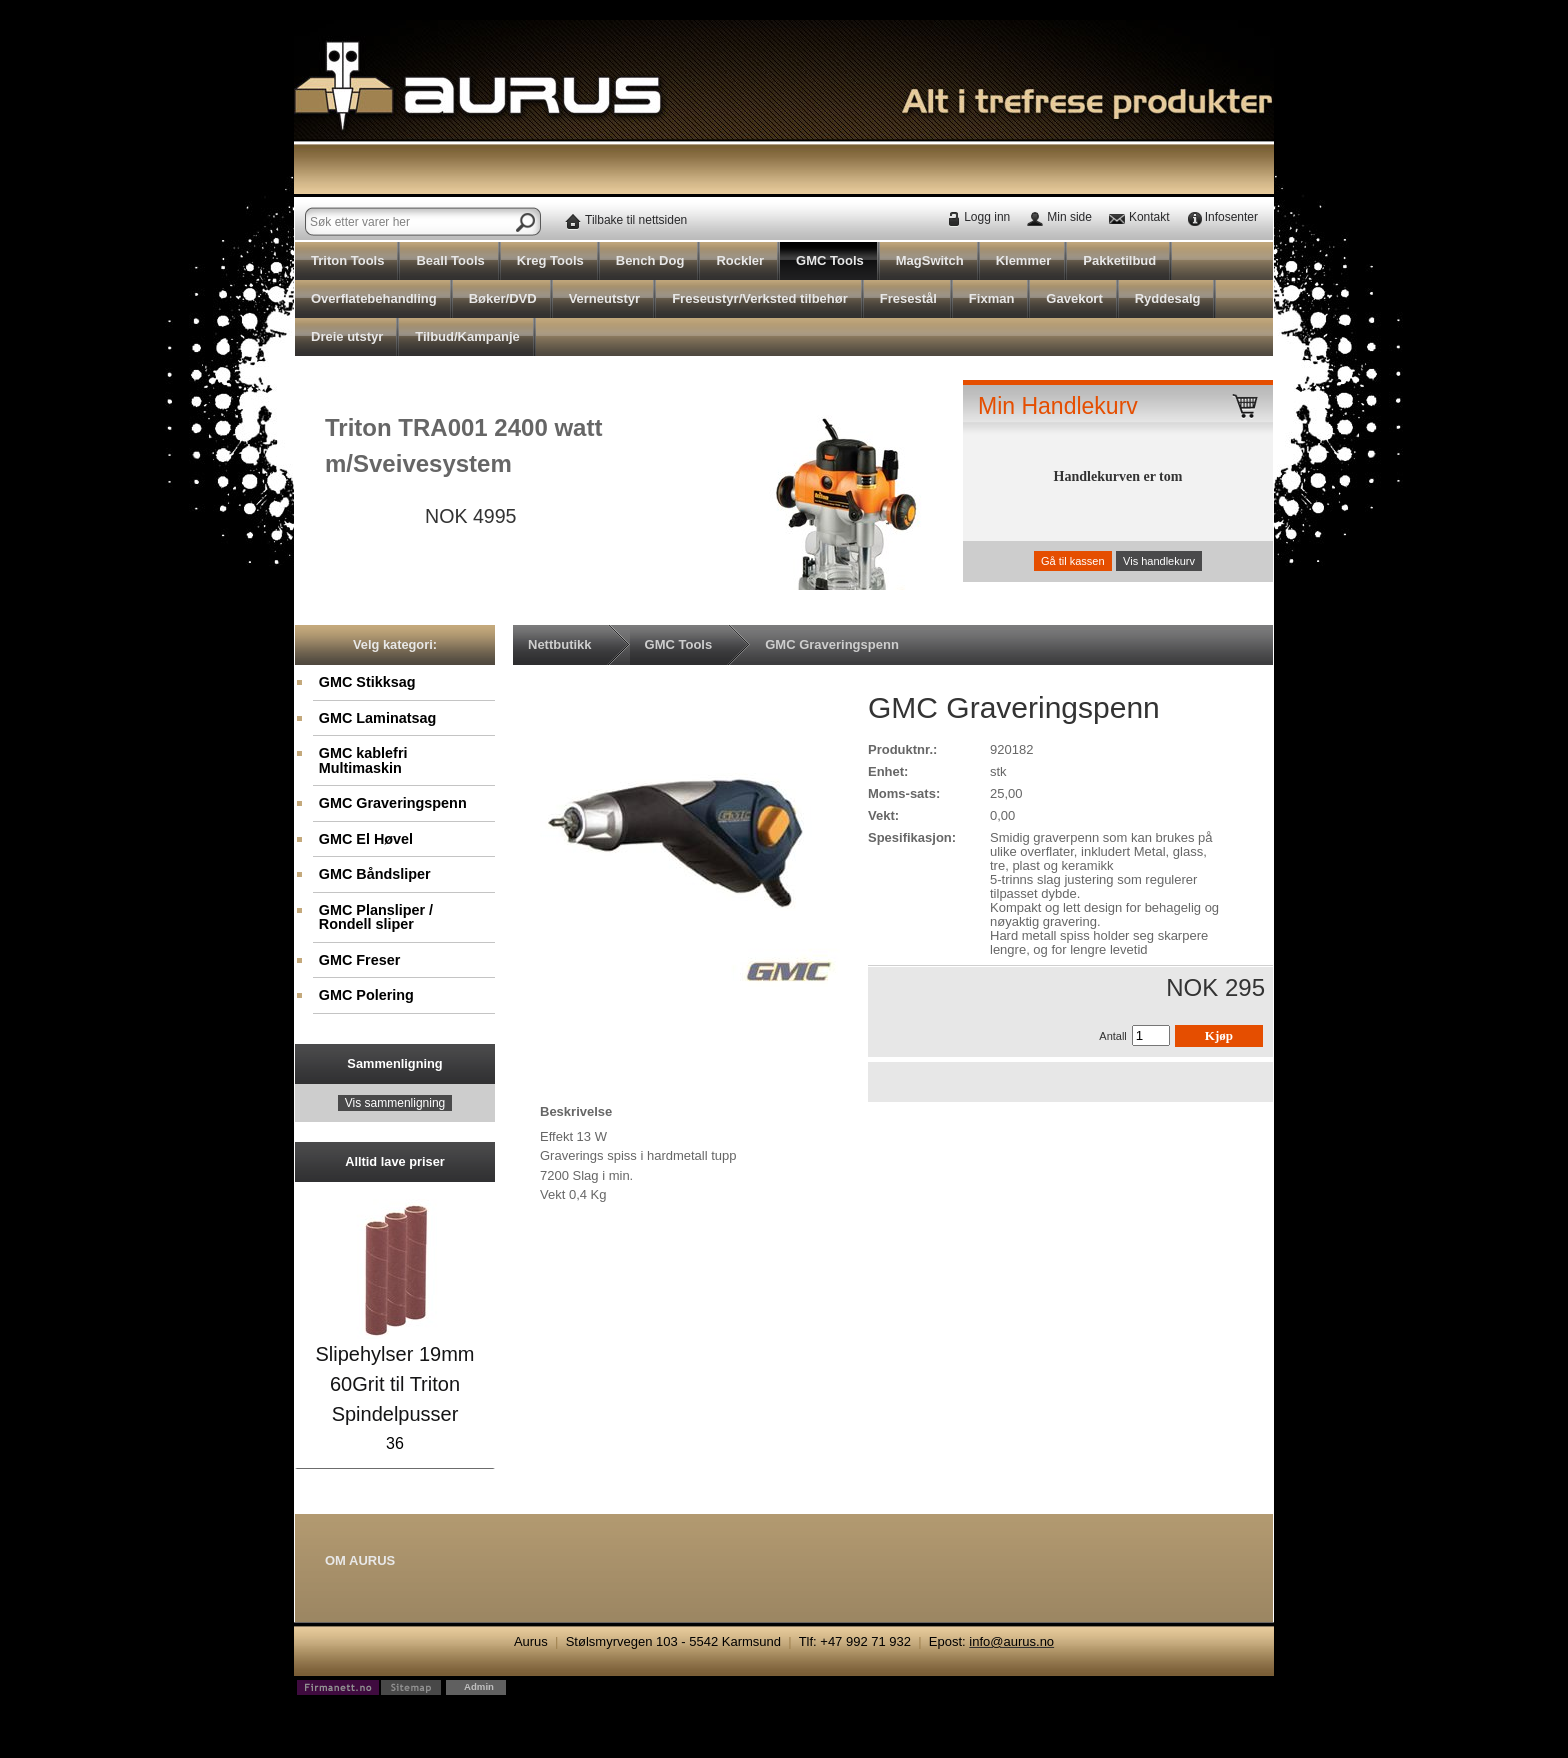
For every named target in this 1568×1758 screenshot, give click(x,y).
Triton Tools (347, 260)
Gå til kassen (1073, 561)
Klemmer (1024, 260)
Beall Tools (450, 260)
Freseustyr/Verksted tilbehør (760, 298)
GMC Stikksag (367, 682)
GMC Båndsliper (375, 874)
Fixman (992, 298)
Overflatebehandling (374, 298)
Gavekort (1074, 298)
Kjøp (1219, 1035)
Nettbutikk (560, 644)
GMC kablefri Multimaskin (363, 760)
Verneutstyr (605, 298)
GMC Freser (360, 960)
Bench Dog (650, 260)
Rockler (740, 260)
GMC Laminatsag (378, 718)
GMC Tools (830, 260)
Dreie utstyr (347, 336)
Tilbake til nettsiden (636, 220)
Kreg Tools (550, 260)
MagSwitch (930, 260)
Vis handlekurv (1159, 561)
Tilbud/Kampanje (467, 336)
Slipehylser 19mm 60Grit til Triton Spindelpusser (395, 1384)
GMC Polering (366, 995)
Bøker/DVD (503, 298)
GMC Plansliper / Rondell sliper (376, 917)
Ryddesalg (1168, 298)
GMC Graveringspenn (393, 803)
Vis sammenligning (395, 1103)
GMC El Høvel (366, 839)
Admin (479, 1686)
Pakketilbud (1119, 260)
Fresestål (908, 298)
